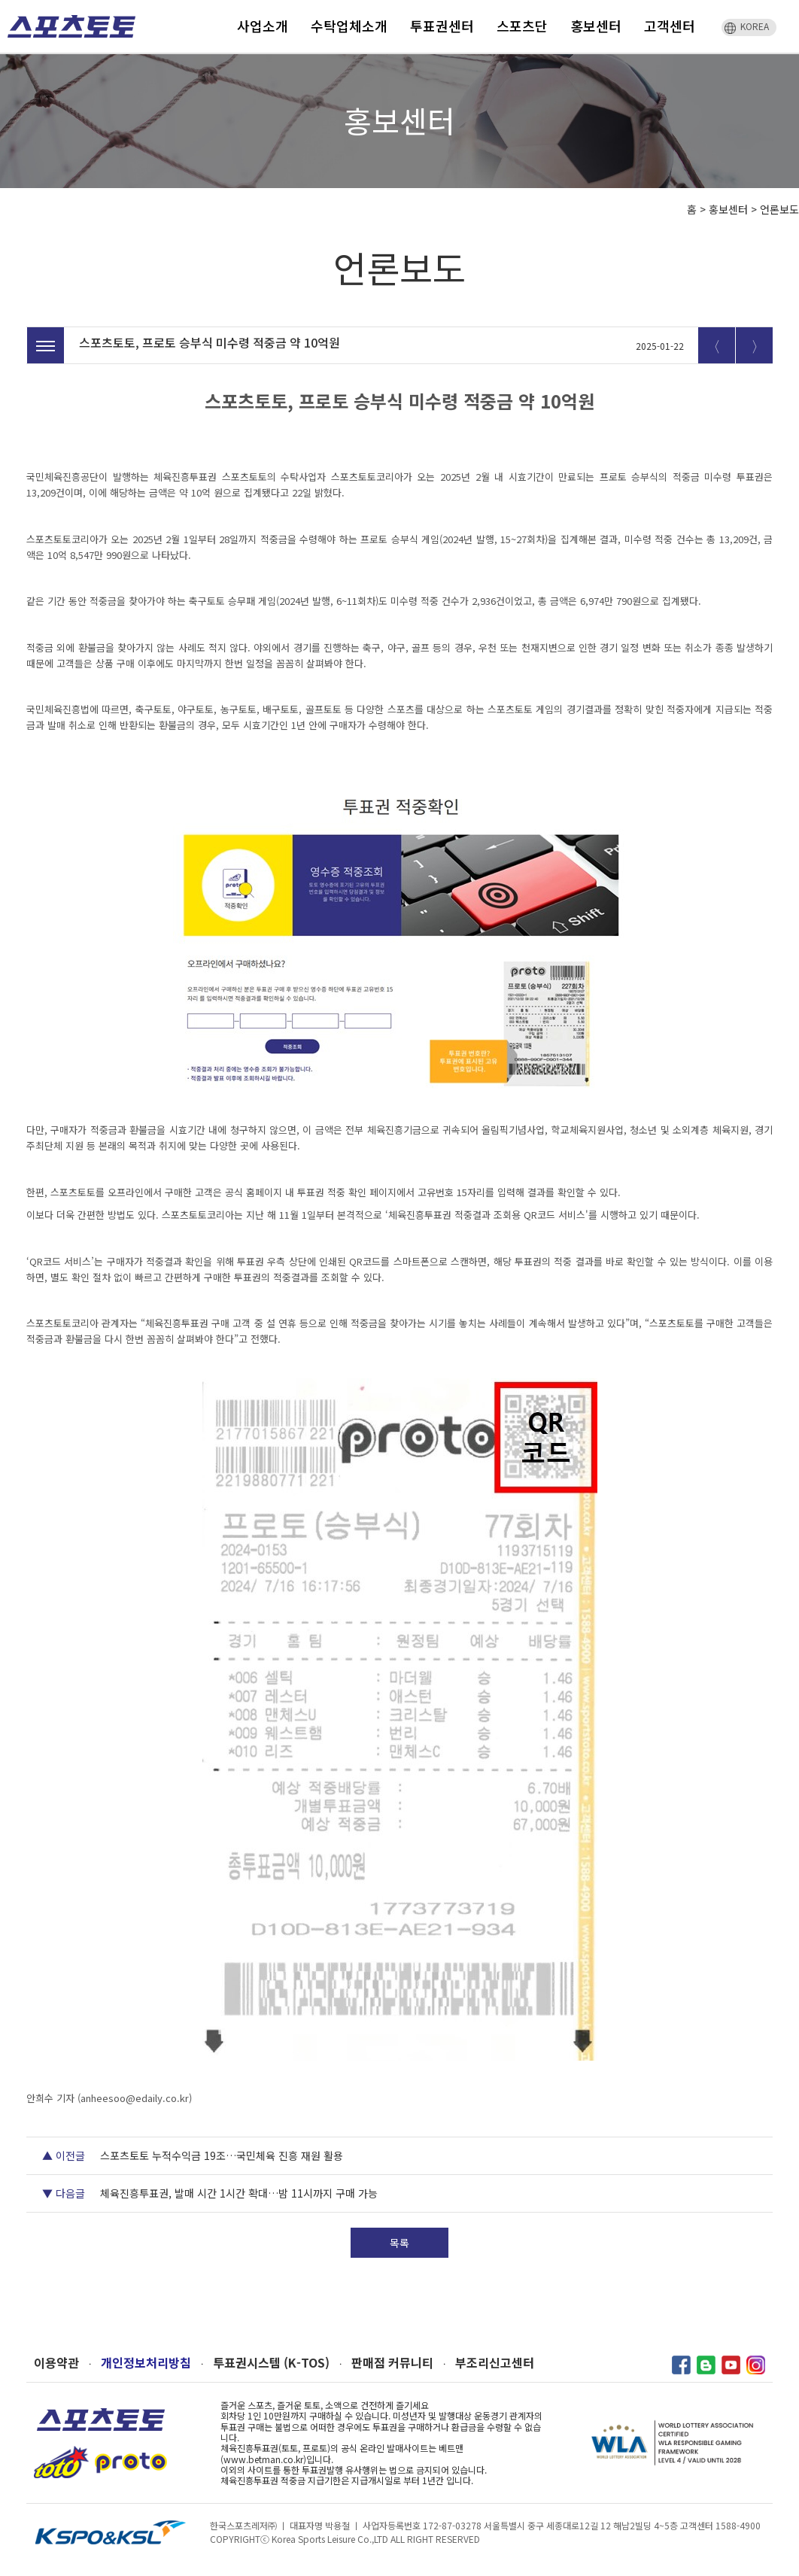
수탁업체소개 (349, 25)
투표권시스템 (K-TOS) (271, 2363)
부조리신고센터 (494, 2363)
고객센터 (669, 25)
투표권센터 (442, 25)
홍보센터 (595, 25)
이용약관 (56, 2363)
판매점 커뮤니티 (392, 2363)
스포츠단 (522, 25)
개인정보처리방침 (146, 2363)
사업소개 (262, 25)
